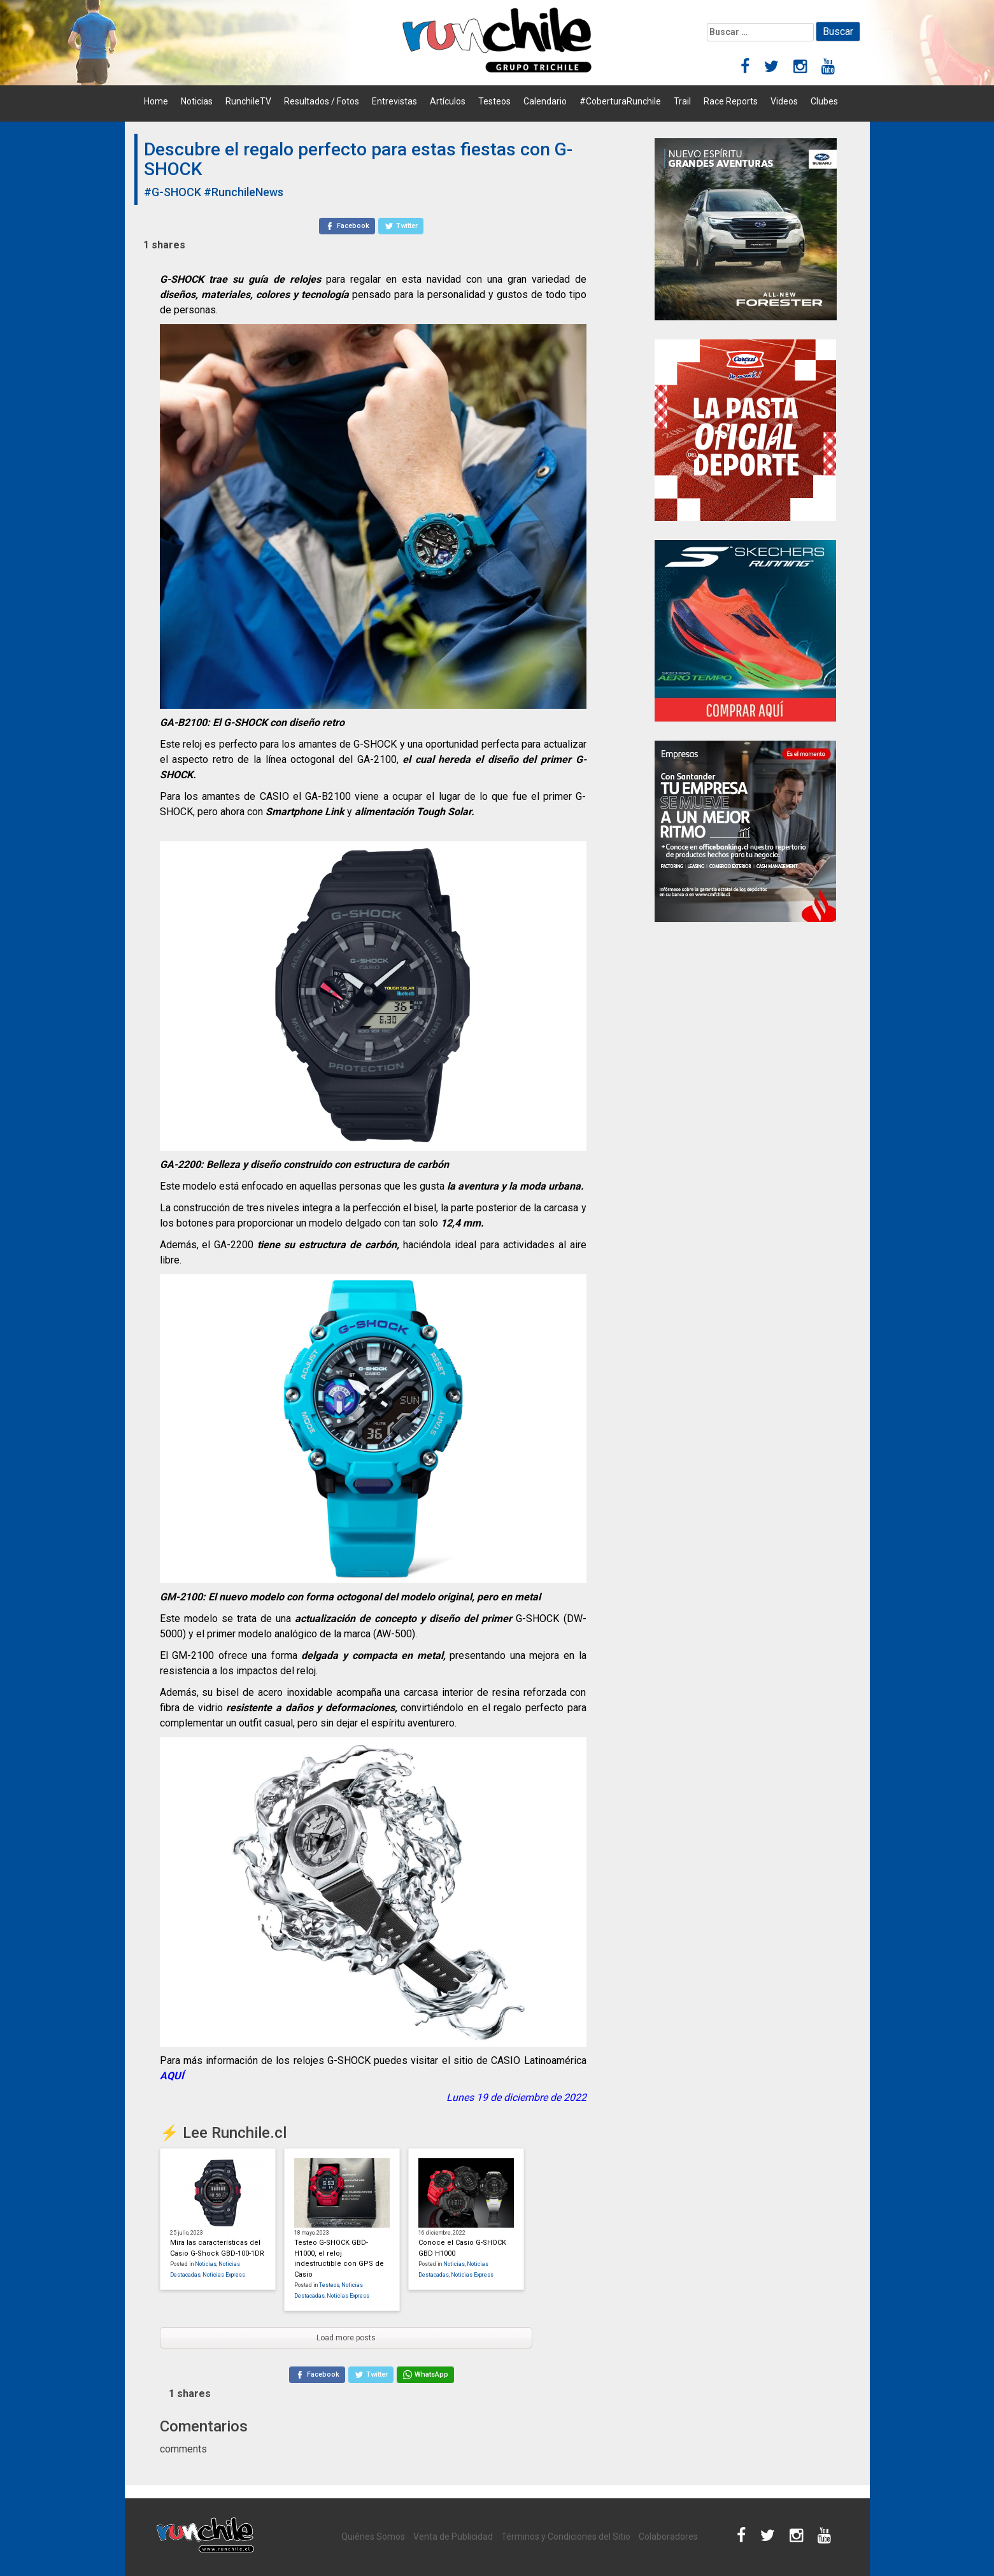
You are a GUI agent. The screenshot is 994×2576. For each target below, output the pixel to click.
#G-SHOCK (172, 192)
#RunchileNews (243, 192)
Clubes (824, 101)
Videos (784, 101)
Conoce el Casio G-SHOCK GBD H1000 (462, 2248)
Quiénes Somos (373, 2536)
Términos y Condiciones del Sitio (565, 2536)
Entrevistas (394, 101)
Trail (682, 101)
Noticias (197, 101)
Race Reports (731, 101)
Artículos (447, 101)
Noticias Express (223, 2275)
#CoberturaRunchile (620, 101)
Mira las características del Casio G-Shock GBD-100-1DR (217, 2248)
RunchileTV (248, 101)
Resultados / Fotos (321, 101)
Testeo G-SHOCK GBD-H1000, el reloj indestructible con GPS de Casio (339, 2258)
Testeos (494, 101)
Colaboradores (668, 2536)
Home (156, 101)
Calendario (545, 101)
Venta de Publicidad (453, 2536)
